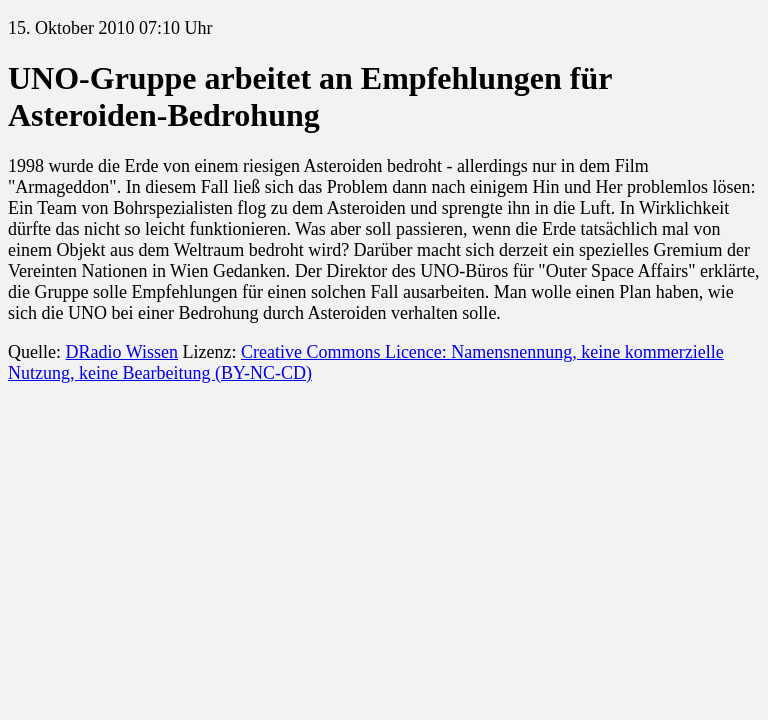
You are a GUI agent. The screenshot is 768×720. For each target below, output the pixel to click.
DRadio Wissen (121, 352)
